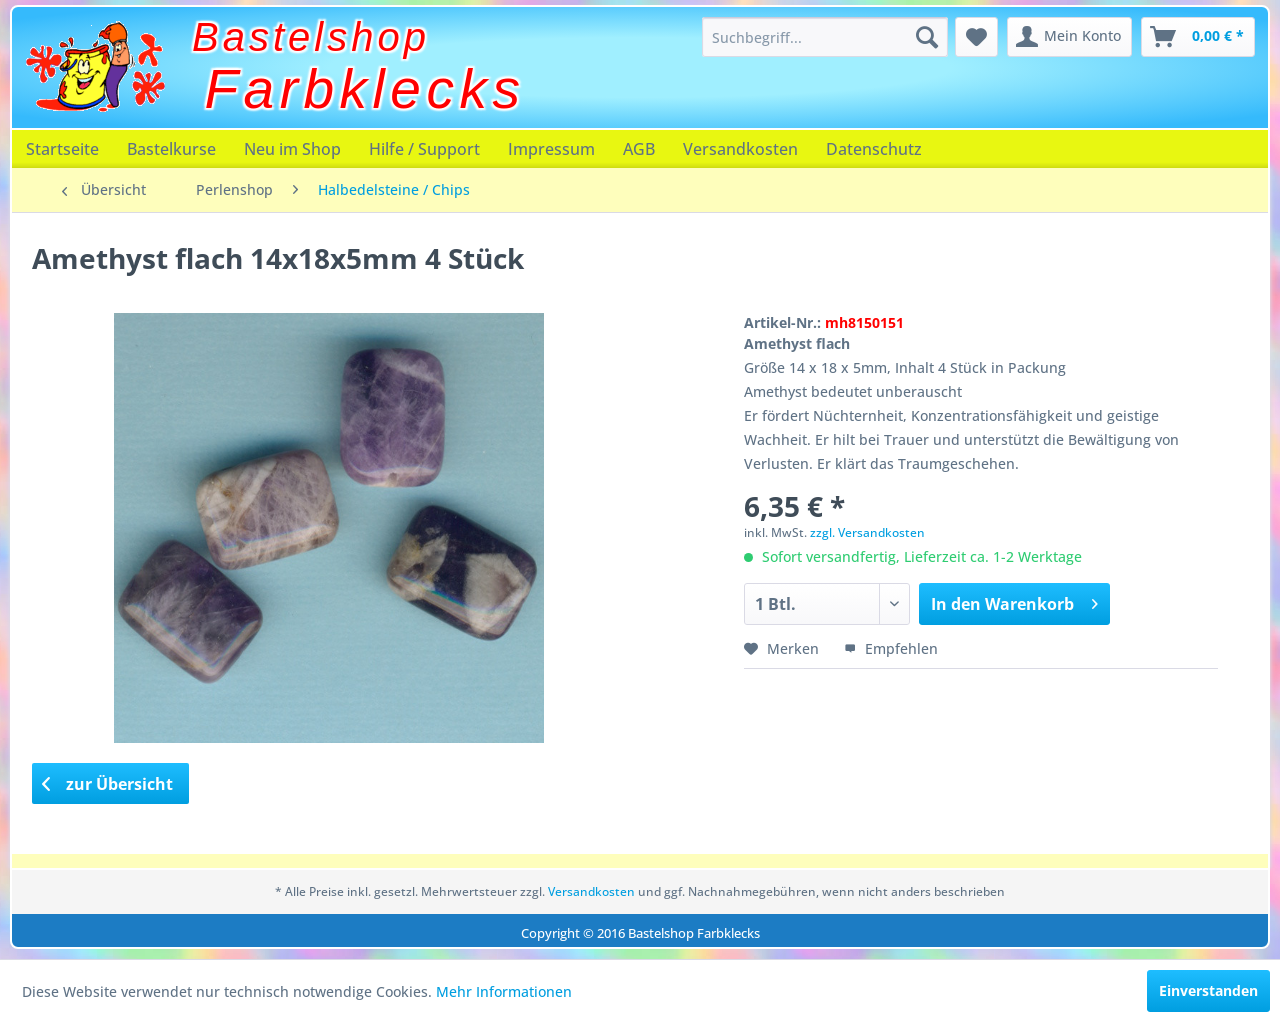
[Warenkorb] (1198, 37)
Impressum (551, 149)
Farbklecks (365, 89)
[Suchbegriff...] (825, 37)
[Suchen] (927, 37)
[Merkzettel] (976, 37)
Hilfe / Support (424, 149)
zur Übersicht (108, 784)
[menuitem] (825, 37)
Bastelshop (311, 37)
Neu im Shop (292, 149)
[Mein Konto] (1069, 37)
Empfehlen (891, 648)
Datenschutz (874, 149)
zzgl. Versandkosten (867, 532)
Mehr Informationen (504, 991)
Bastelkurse (171, 149)
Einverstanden (1208, 990)
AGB (639, 149)
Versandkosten (740, 149)
